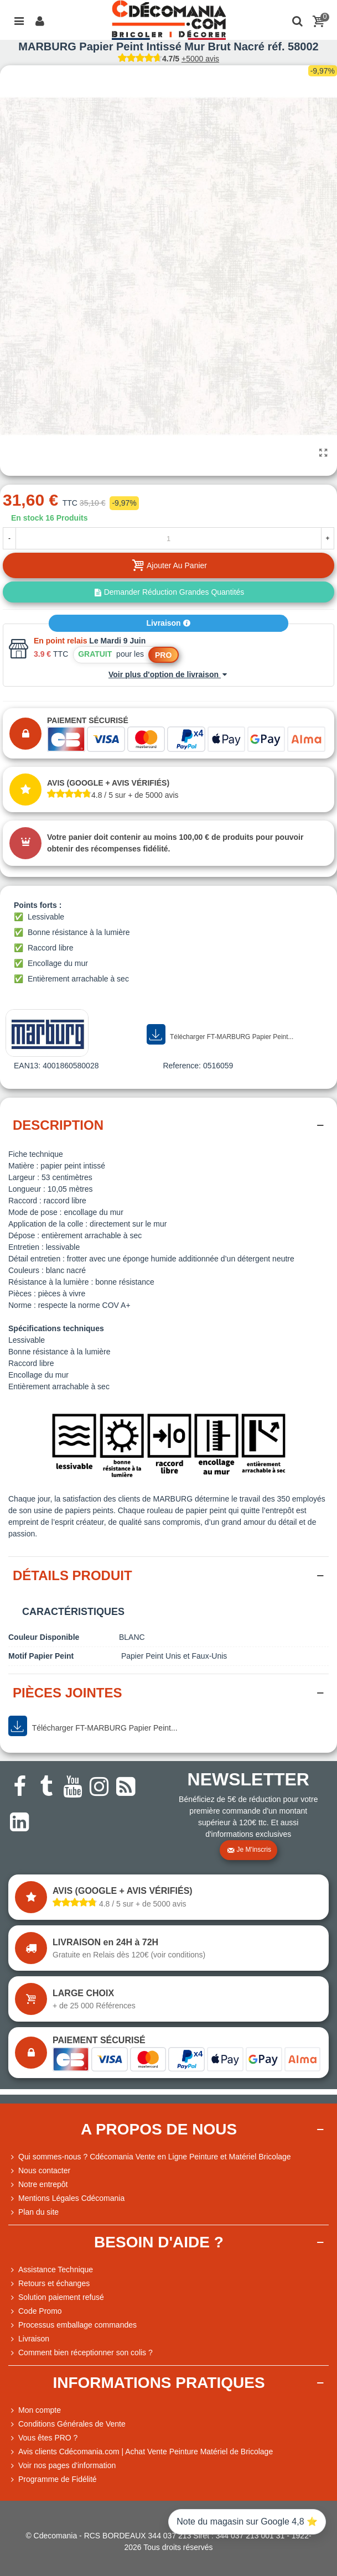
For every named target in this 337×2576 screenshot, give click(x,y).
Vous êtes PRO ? (47, 2437)
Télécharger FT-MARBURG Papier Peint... (220, 1035)
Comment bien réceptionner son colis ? (80, 2353)
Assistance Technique (50, 2270)
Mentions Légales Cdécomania (66, 2198)
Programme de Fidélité (52, 2479)
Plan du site (33, 2212)
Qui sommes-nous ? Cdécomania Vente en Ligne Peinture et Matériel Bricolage (149, 2157)
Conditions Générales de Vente (67, 2424)
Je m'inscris (249, 1850)
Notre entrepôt (38, 2184)
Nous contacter (39, 2171)
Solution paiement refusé (56, 2297)
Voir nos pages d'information (62, 2465)
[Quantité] (168, 538)
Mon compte (34, 2410)
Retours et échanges (49, 2283)
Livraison (168, 623)
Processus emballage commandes (72, 2325)
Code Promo (35, 2311)
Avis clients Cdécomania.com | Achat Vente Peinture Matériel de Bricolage (140, 2452)
